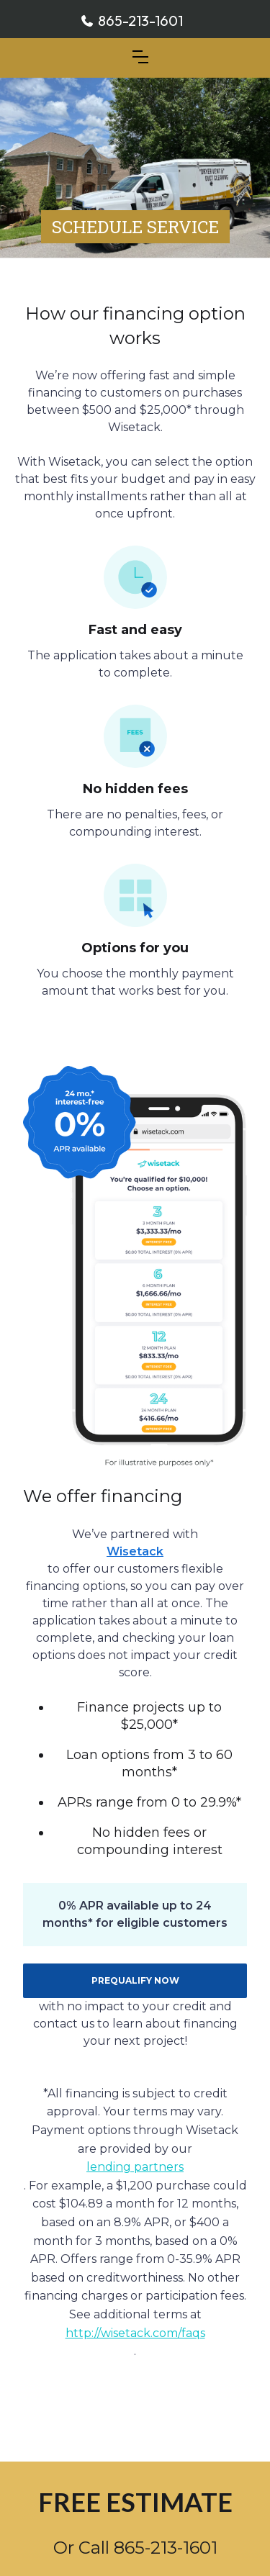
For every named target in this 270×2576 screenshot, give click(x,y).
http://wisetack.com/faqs (135, 2333)
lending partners (135, 2167)
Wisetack (135, 1551)
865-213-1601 (140, 21)
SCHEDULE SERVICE (135, 226)
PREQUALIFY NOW (135, 1980)
